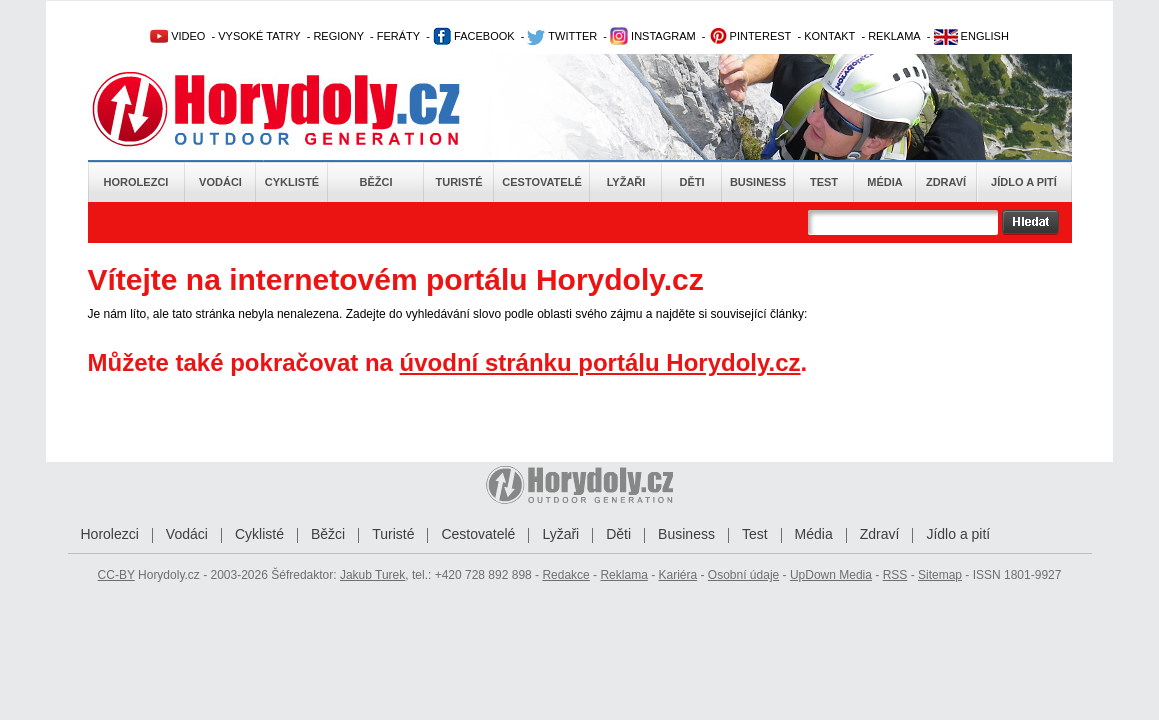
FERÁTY (398, 36)
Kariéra (677, 575)
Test (824, 182)
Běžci (376, 182)
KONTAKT (829, 36)
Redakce (565, 575)
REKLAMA (894, 36)
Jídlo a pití (1024, 182)
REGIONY (338, 36)
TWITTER (562, 36)
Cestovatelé (541, 182)
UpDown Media (831, 575)
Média (884, 182)
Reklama (623, 575)
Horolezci (136, 182)
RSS (895, 575)
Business (758, 182)
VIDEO (177, 36)
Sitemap (940, 575)
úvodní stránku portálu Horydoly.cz (600, 362)
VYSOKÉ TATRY (259, 36)
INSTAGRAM (653, 36)
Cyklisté (292, 182)
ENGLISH (971, 36)
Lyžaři (626, 182)
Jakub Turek (372, 575)
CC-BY (116, 575)
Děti (691, 182)
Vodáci (220, 182)
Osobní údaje (743, 575)
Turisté (458, 182)
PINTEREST (750, 36)
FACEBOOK (474, 36)
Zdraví (946, 182)
